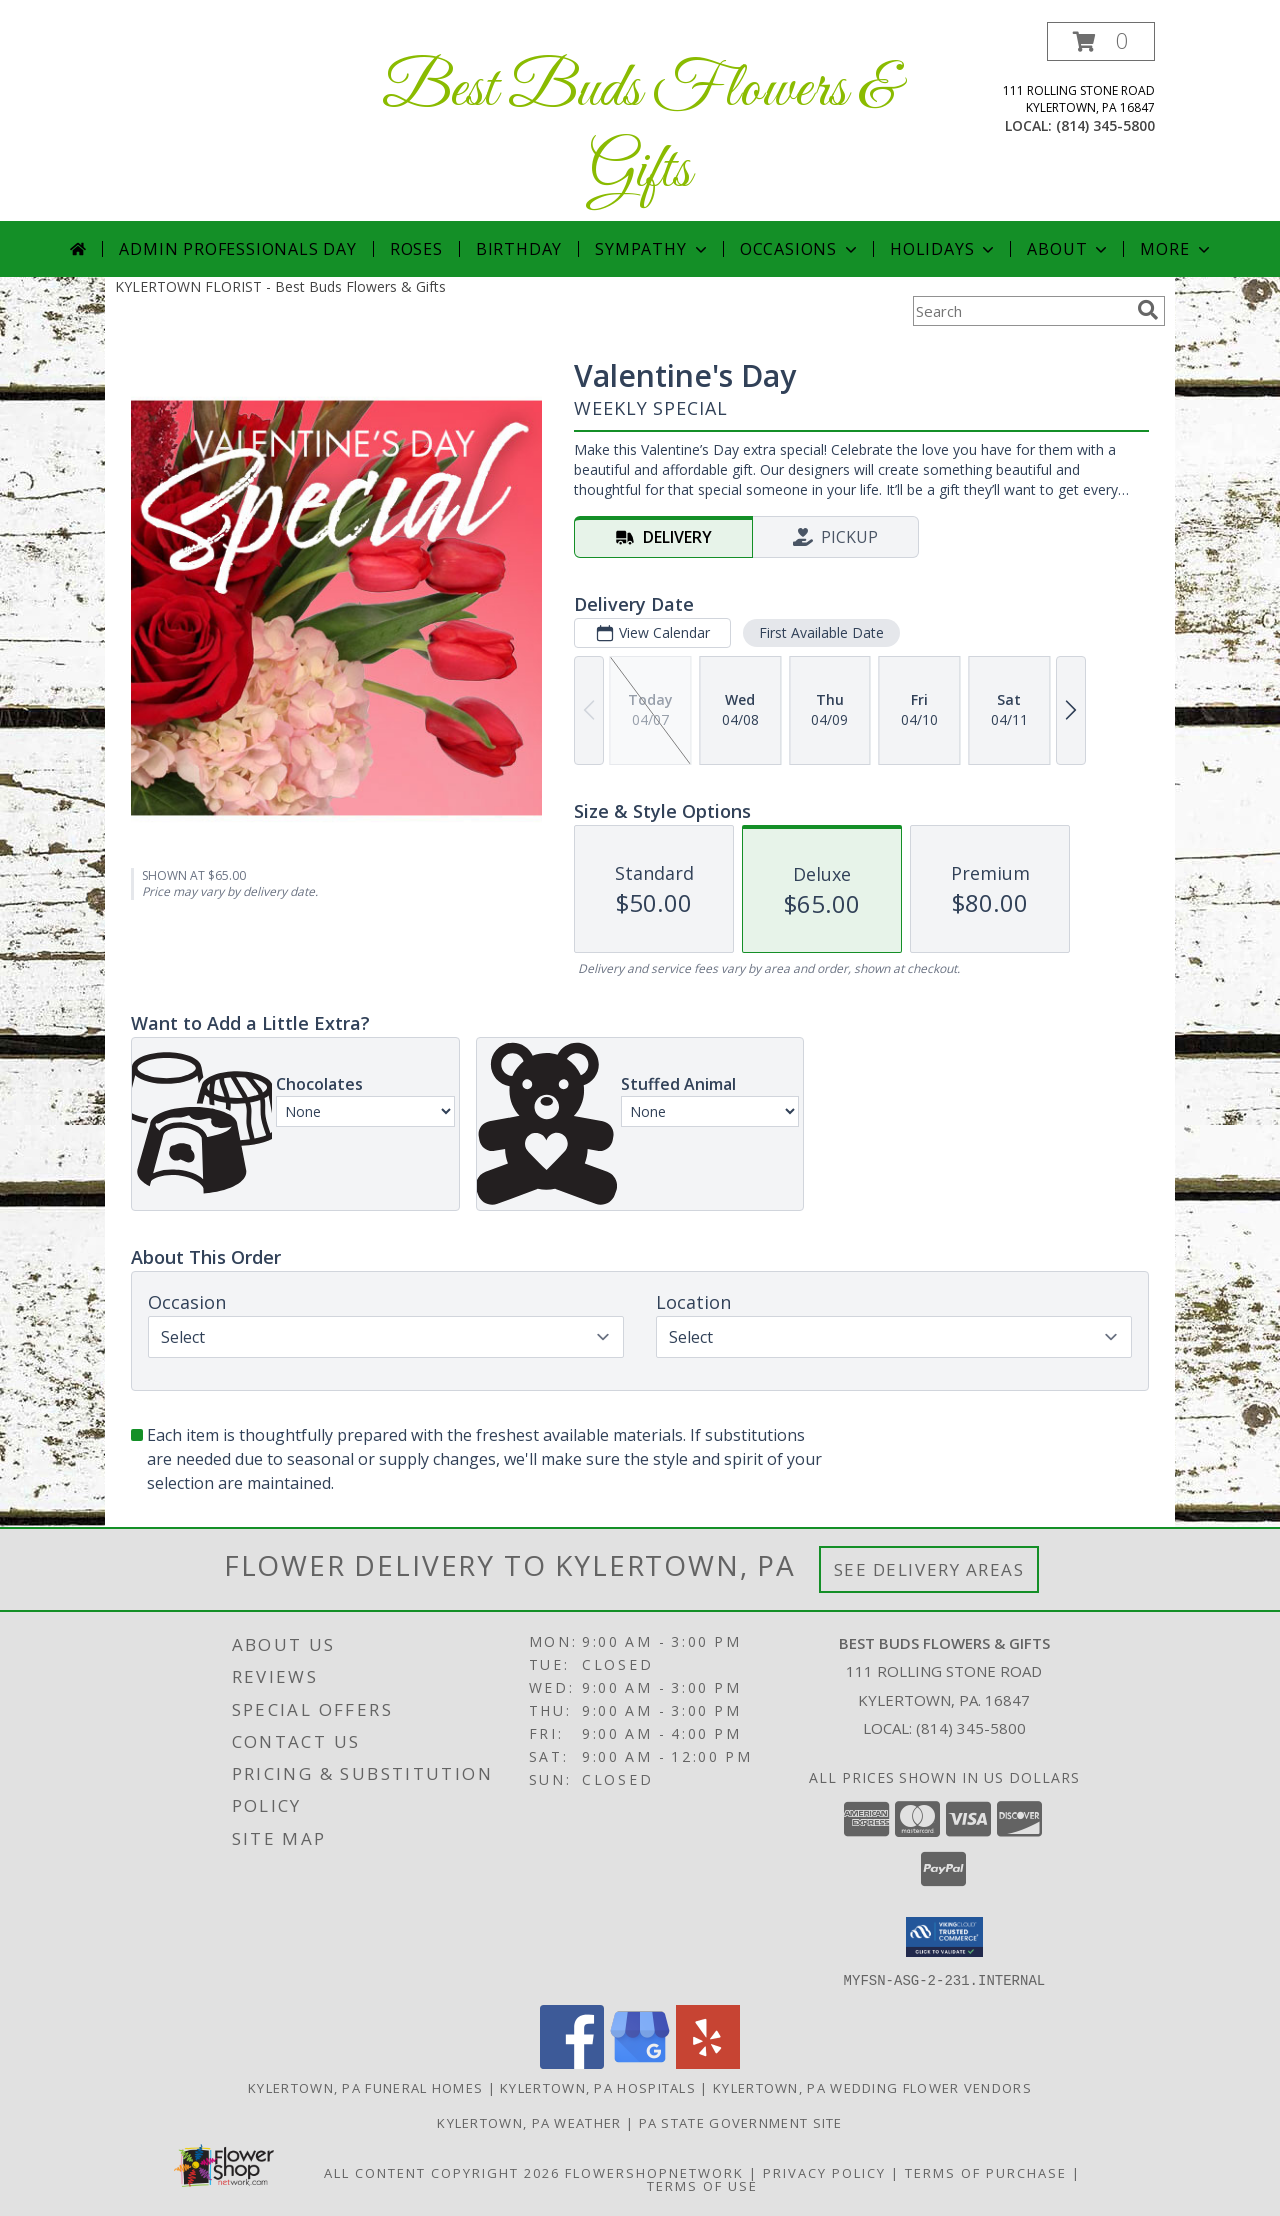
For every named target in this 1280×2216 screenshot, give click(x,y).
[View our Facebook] (572, 2062)
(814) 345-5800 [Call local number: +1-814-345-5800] (1105, 125)
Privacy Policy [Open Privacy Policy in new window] (824, 2172)
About (1069, 249)
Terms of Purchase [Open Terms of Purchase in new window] (986, 2172)
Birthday (519, 249)
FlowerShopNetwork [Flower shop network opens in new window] (654, 2172)
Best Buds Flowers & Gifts (640, 131)
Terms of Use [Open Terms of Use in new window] (702, 2185)
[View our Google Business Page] (640, 2062)
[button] (1101, 41)
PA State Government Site (741, 2122)
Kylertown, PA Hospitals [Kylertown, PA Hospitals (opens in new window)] (598, 2087)
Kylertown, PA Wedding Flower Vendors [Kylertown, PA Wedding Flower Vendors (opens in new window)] (872, 2087)
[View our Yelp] (708, 2062)
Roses (416, 249)
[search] (1148, 310)
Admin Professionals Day (237, 249)
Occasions (800, 249)
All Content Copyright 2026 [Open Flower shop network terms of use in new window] (442, 2172)
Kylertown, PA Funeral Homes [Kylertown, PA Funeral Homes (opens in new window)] (365, 2087)
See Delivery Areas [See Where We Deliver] (929, 1569)
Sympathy (652, 249)
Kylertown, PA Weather (529, 2122)
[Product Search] (1021, 311)
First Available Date (821, 632)
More (1176, 249)
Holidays (944, 249)
